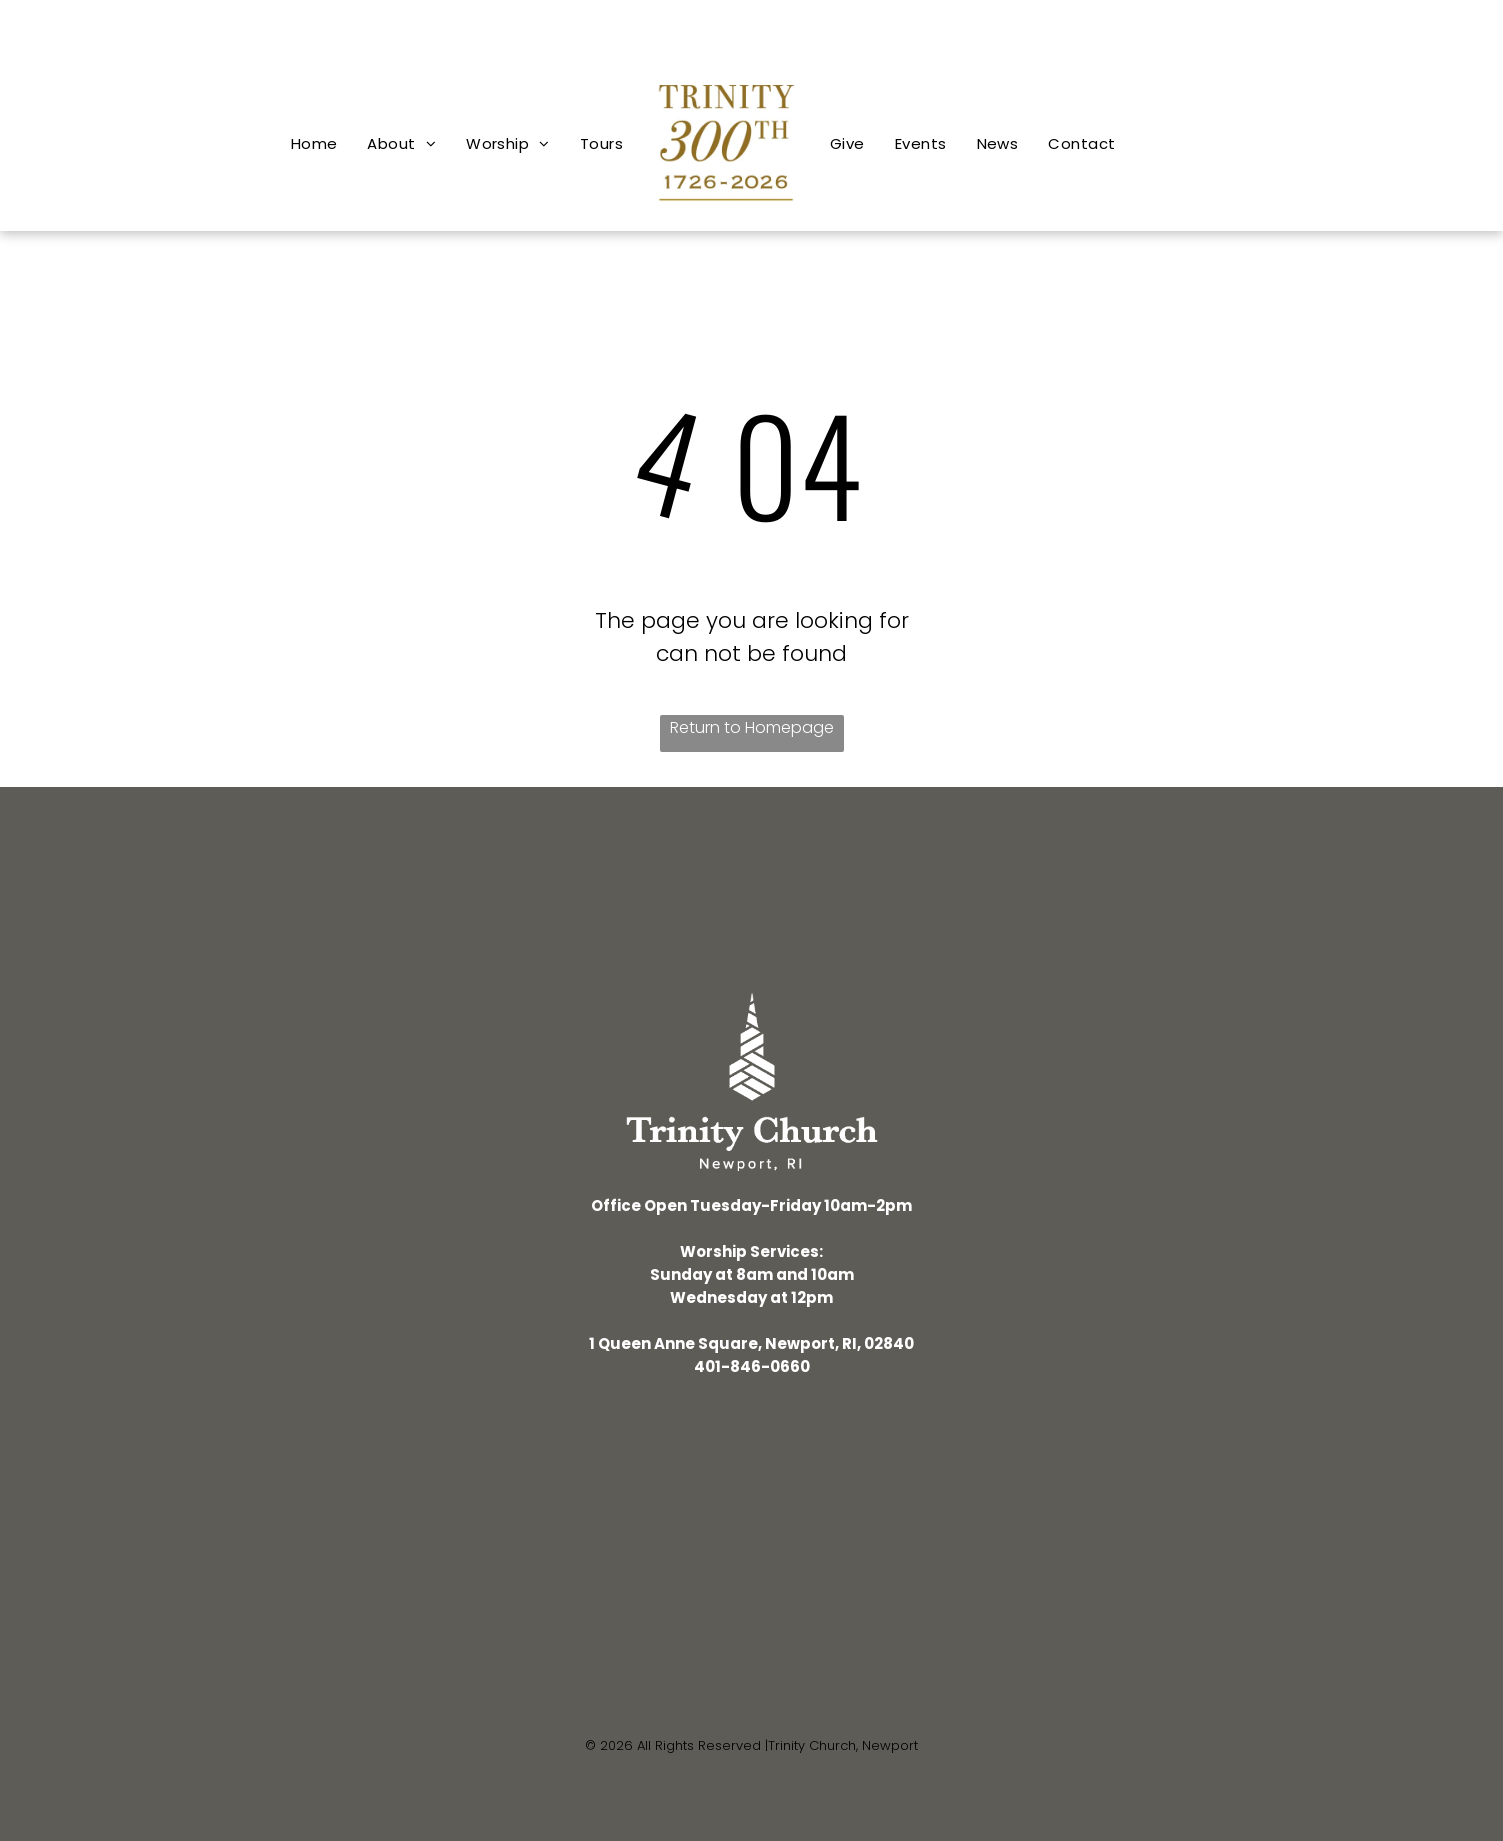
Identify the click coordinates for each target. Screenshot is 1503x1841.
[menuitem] (314, 143)
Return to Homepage (752, 727)
